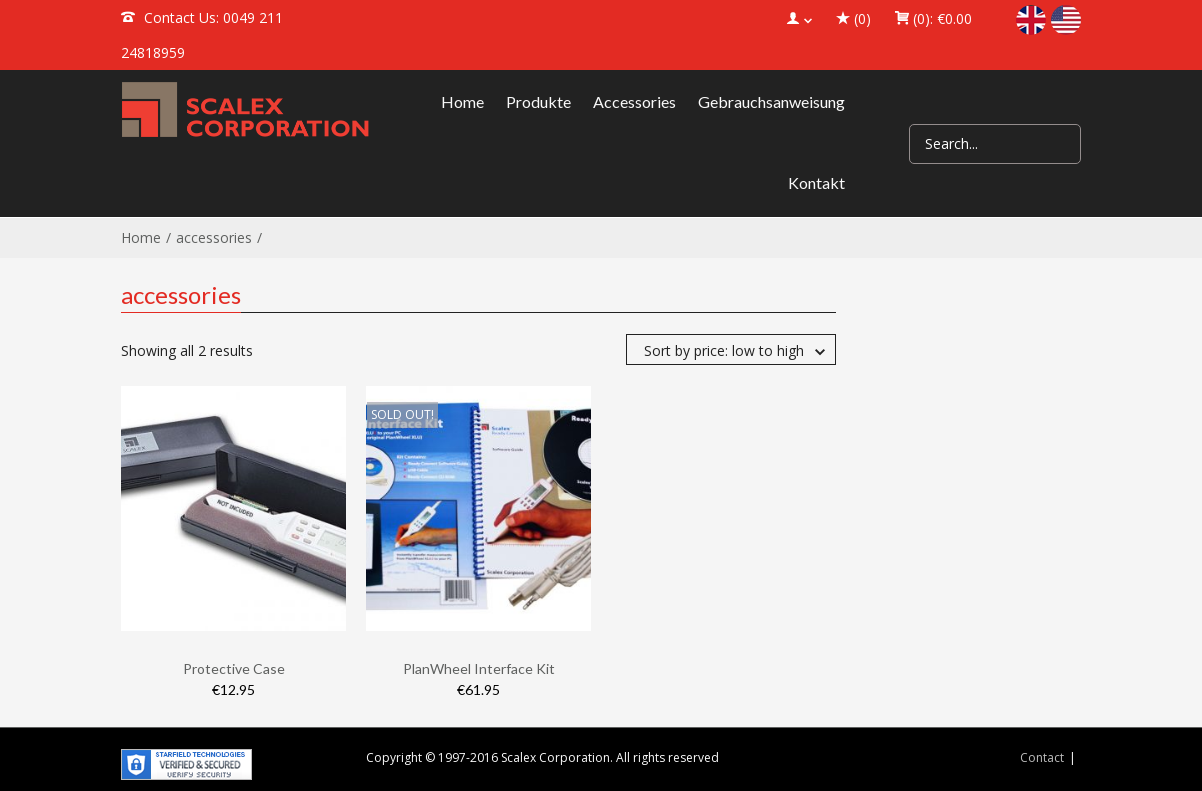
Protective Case (234, 668)
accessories (214, 237)
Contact (1042, 757)
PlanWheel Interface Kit (479, 668)
